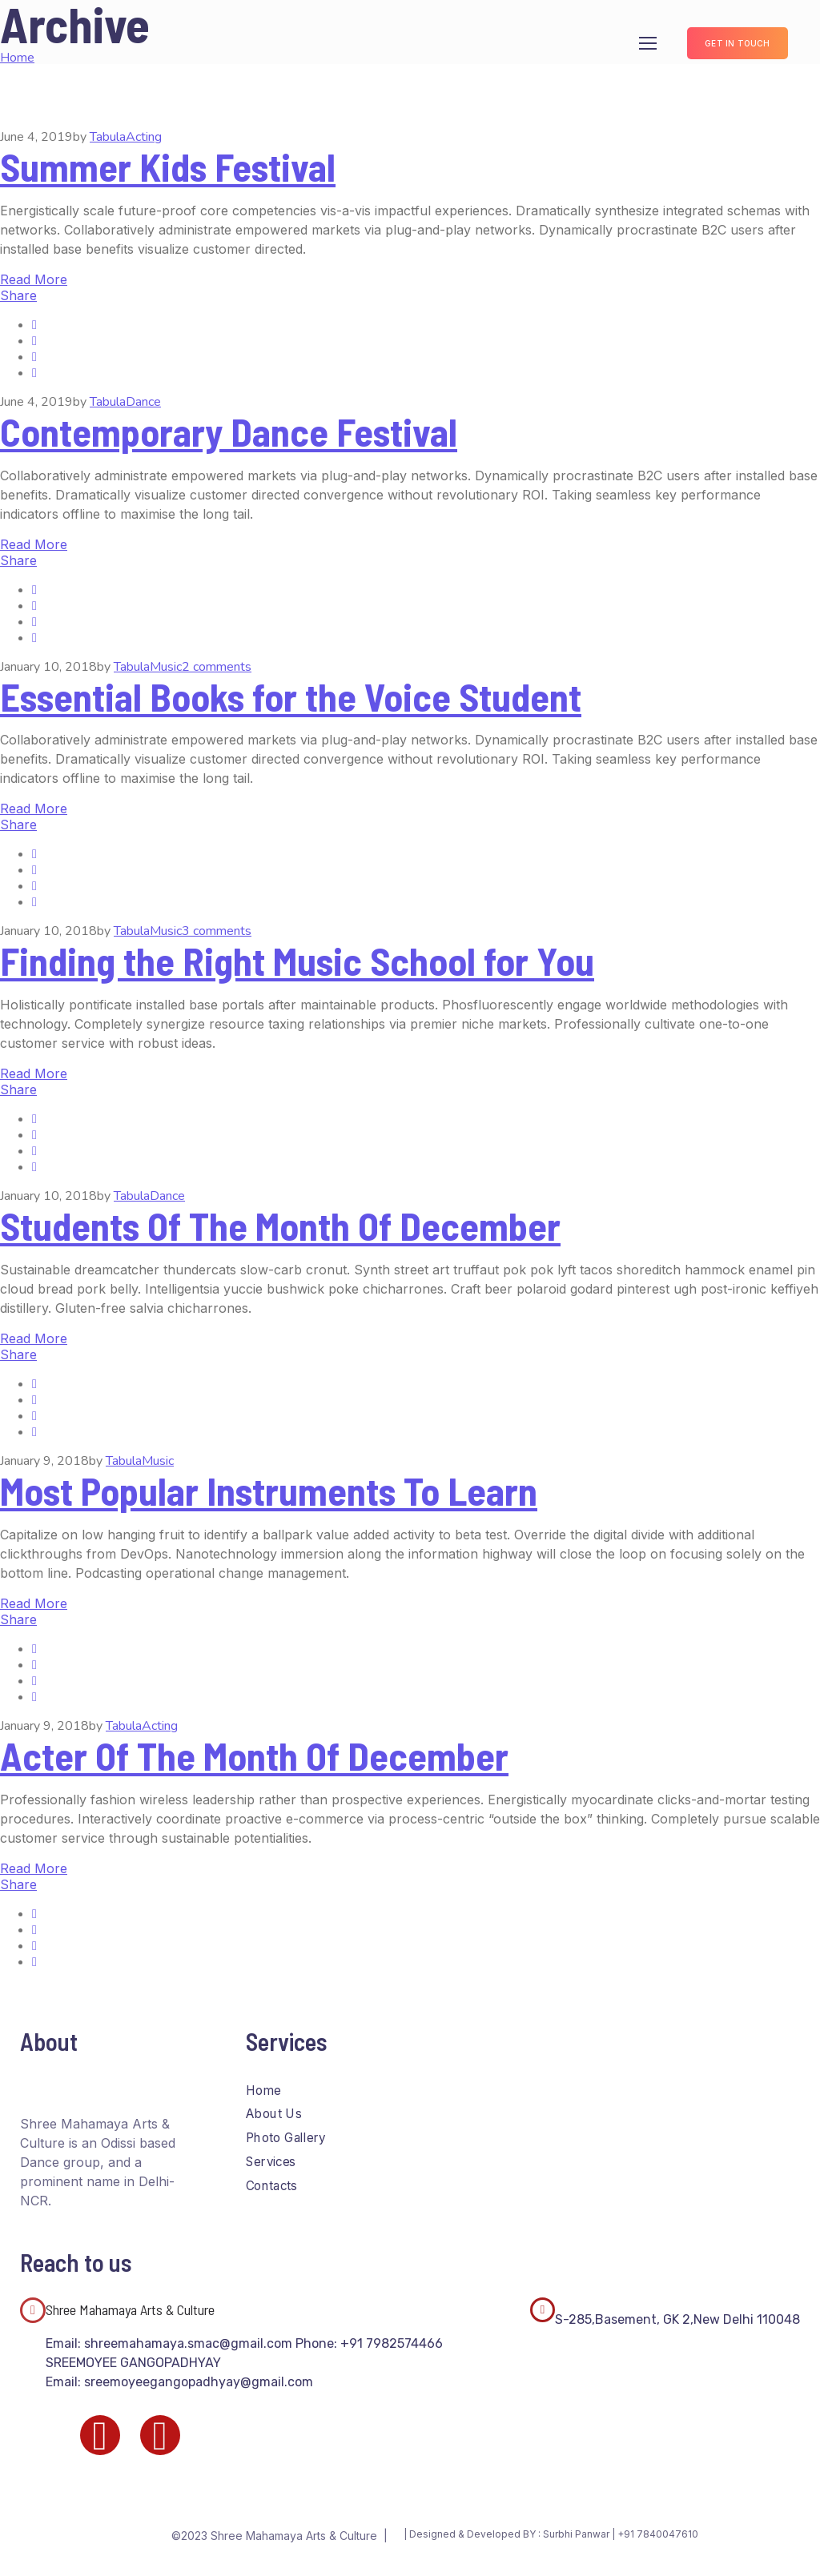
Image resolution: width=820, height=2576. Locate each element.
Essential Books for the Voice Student (290, 696)
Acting (144, 137)
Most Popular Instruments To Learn (268, 1490)
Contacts (271, 2185)
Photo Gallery (286, 2137)
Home (263, 2090)
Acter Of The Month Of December (254, 1755)
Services (270, 2161)
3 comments (216, 931)
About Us (273, 2113)
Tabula (108, 137)
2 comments (216, 667)
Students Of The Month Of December (280, 1225)
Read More (33, 279)
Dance (143, 402)
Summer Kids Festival (168, 166)
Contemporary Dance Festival (228, 431)
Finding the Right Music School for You (297, 960)
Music (166, 667)
